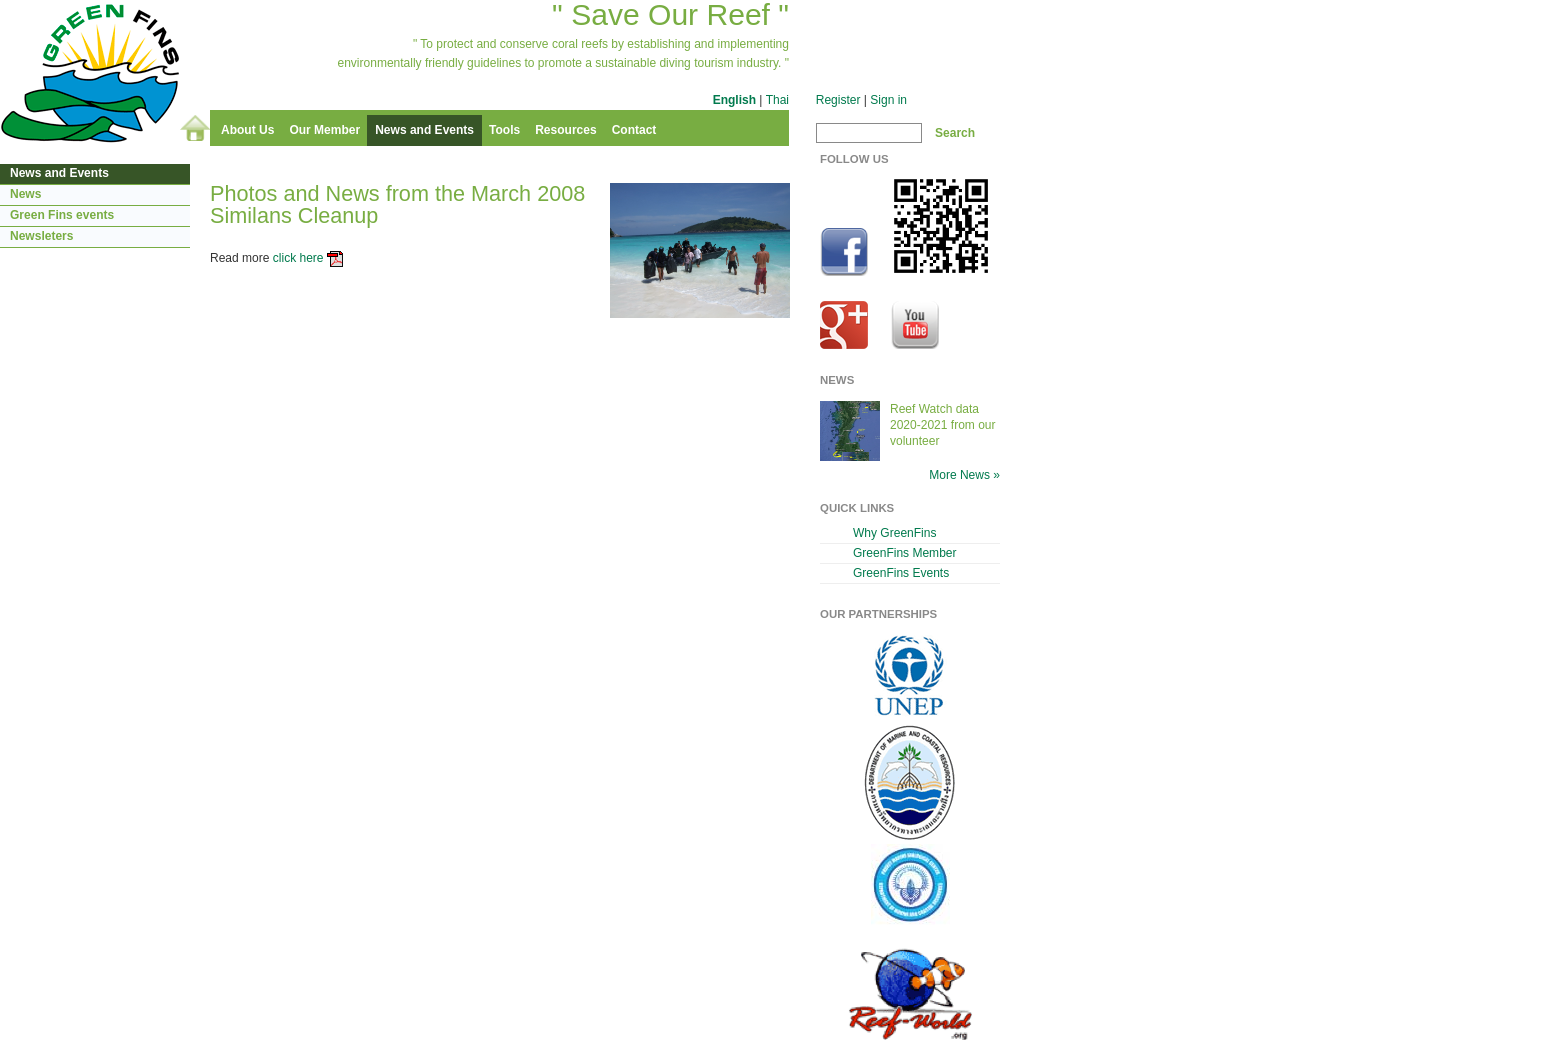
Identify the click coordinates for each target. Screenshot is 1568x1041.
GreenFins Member (905, 553)
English (734, 100)
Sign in (888, 100)
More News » (964, 475)
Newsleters (41, 236)
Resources (565, 130)
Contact (634, 130)
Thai (777, 100)
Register (838, 100)
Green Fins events (62, 215)
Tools (504, 130)
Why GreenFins (894, 533)
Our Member (324, 130)
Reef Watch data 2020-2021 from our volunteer (943, 425)
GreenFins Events (901, 573)
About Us (247, 130)
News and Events (424, 130)
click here (298, 258)
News (25, 194)
